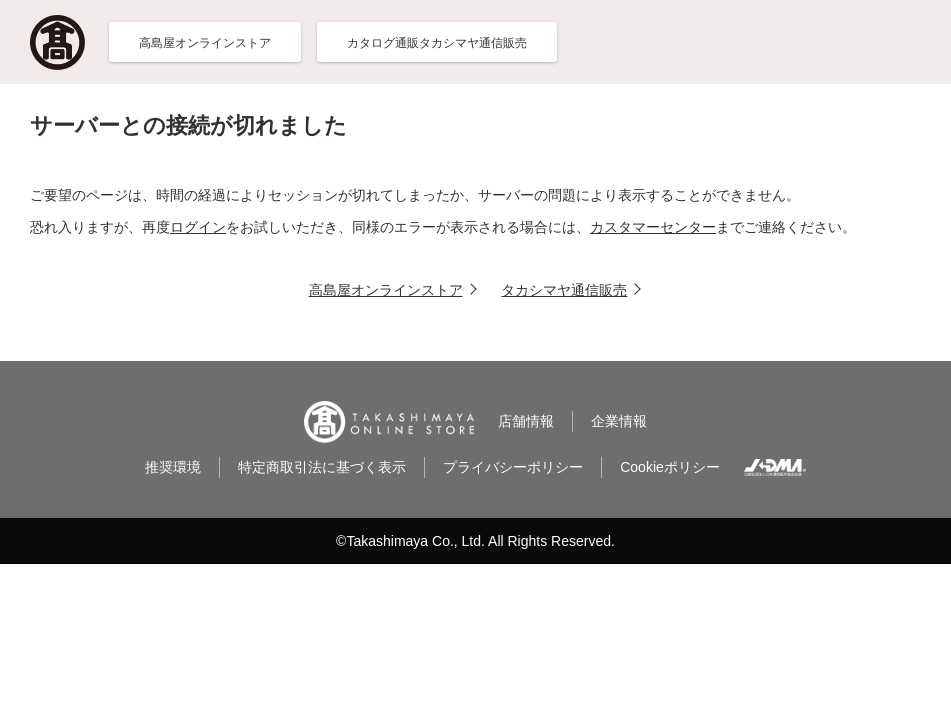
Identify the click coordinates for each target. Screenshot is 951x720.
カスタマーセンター (653, 227)
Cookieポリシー (670, 467)
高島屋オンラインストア (386, 290)
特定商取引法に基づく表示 (322, 467)
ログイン (198, 227)
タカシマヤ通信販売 (564, 290)
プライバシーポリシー (513, 467)
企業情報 (619, 421)
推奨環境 (173, 467)
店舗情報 (526, 421)
